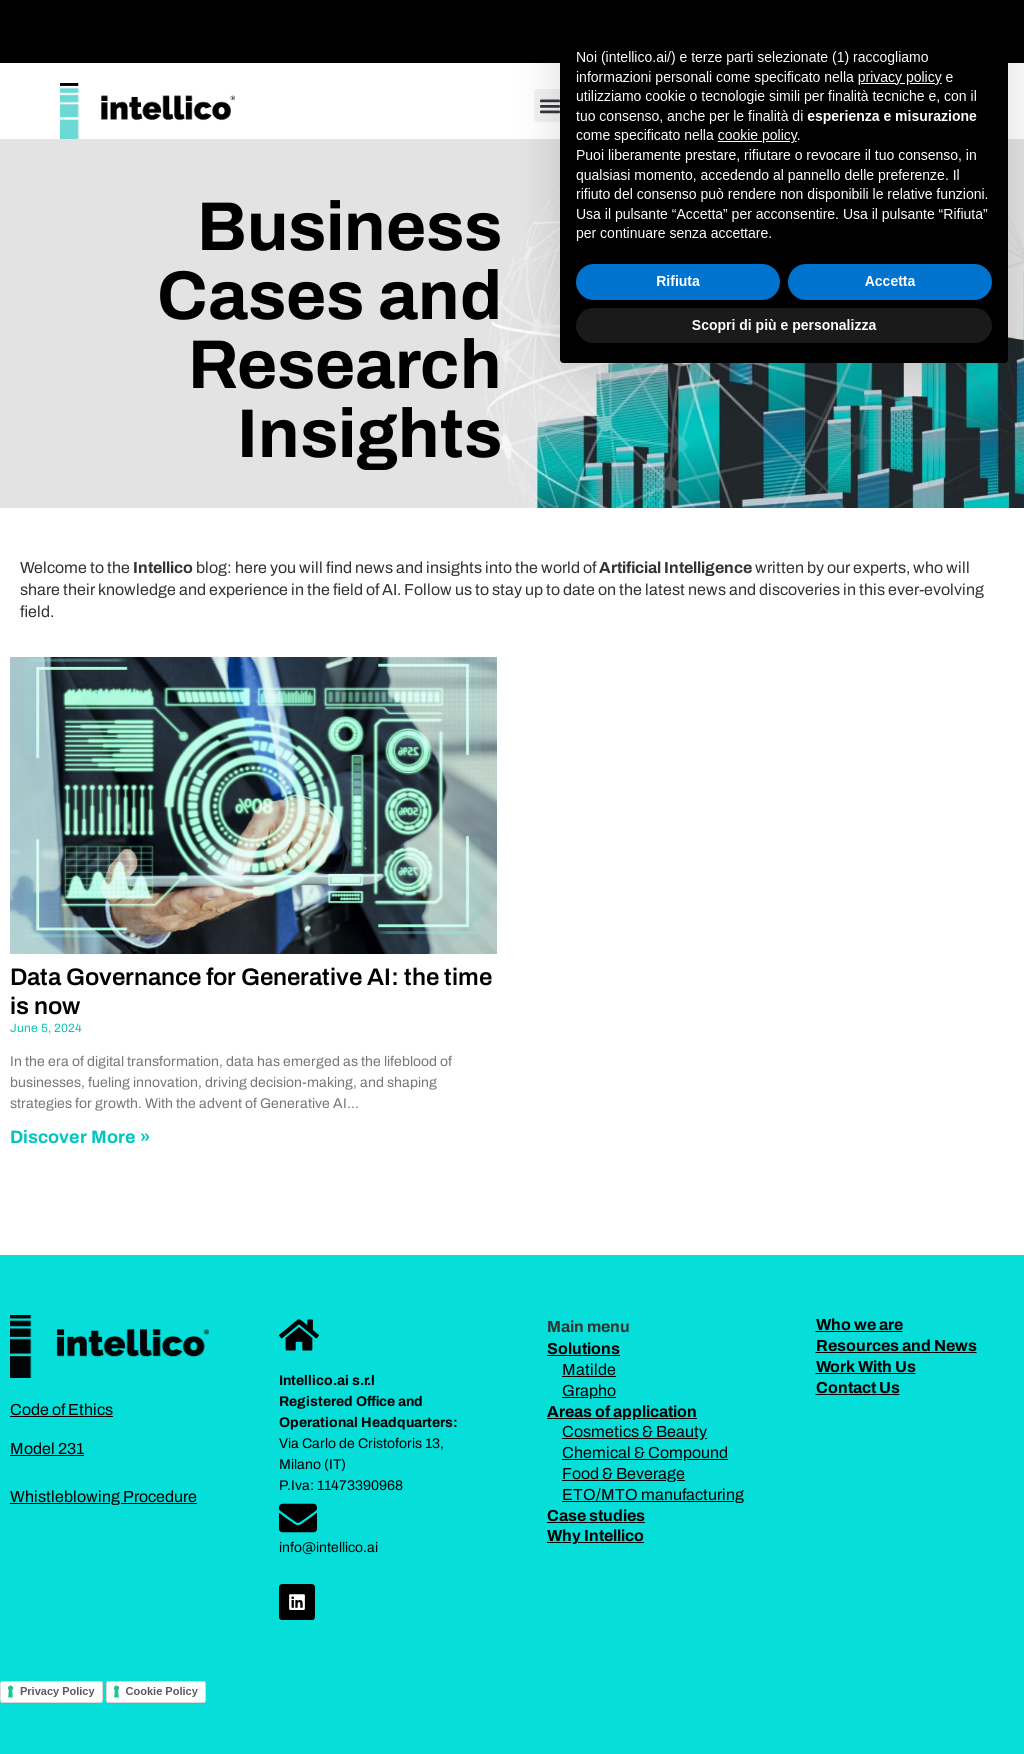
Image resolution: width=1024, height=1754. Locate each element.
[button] (634, 26)
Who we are (859, 1324)
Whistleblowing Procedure (103, 1496)
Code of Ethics (61, 1409)
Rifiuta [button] (678, 1656)
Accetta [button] (890, 1656)
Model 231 (47, 1448)
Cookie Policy (162, 1691)
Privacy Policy (57, 1691)
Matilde (589, 1369)
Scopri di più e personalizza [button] (784, 1699)
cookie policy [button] (757, 1510)
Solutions (583, 1348)
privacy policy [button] (900, 1451)
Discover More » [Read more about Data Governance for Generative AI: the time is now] (80, 1137)
